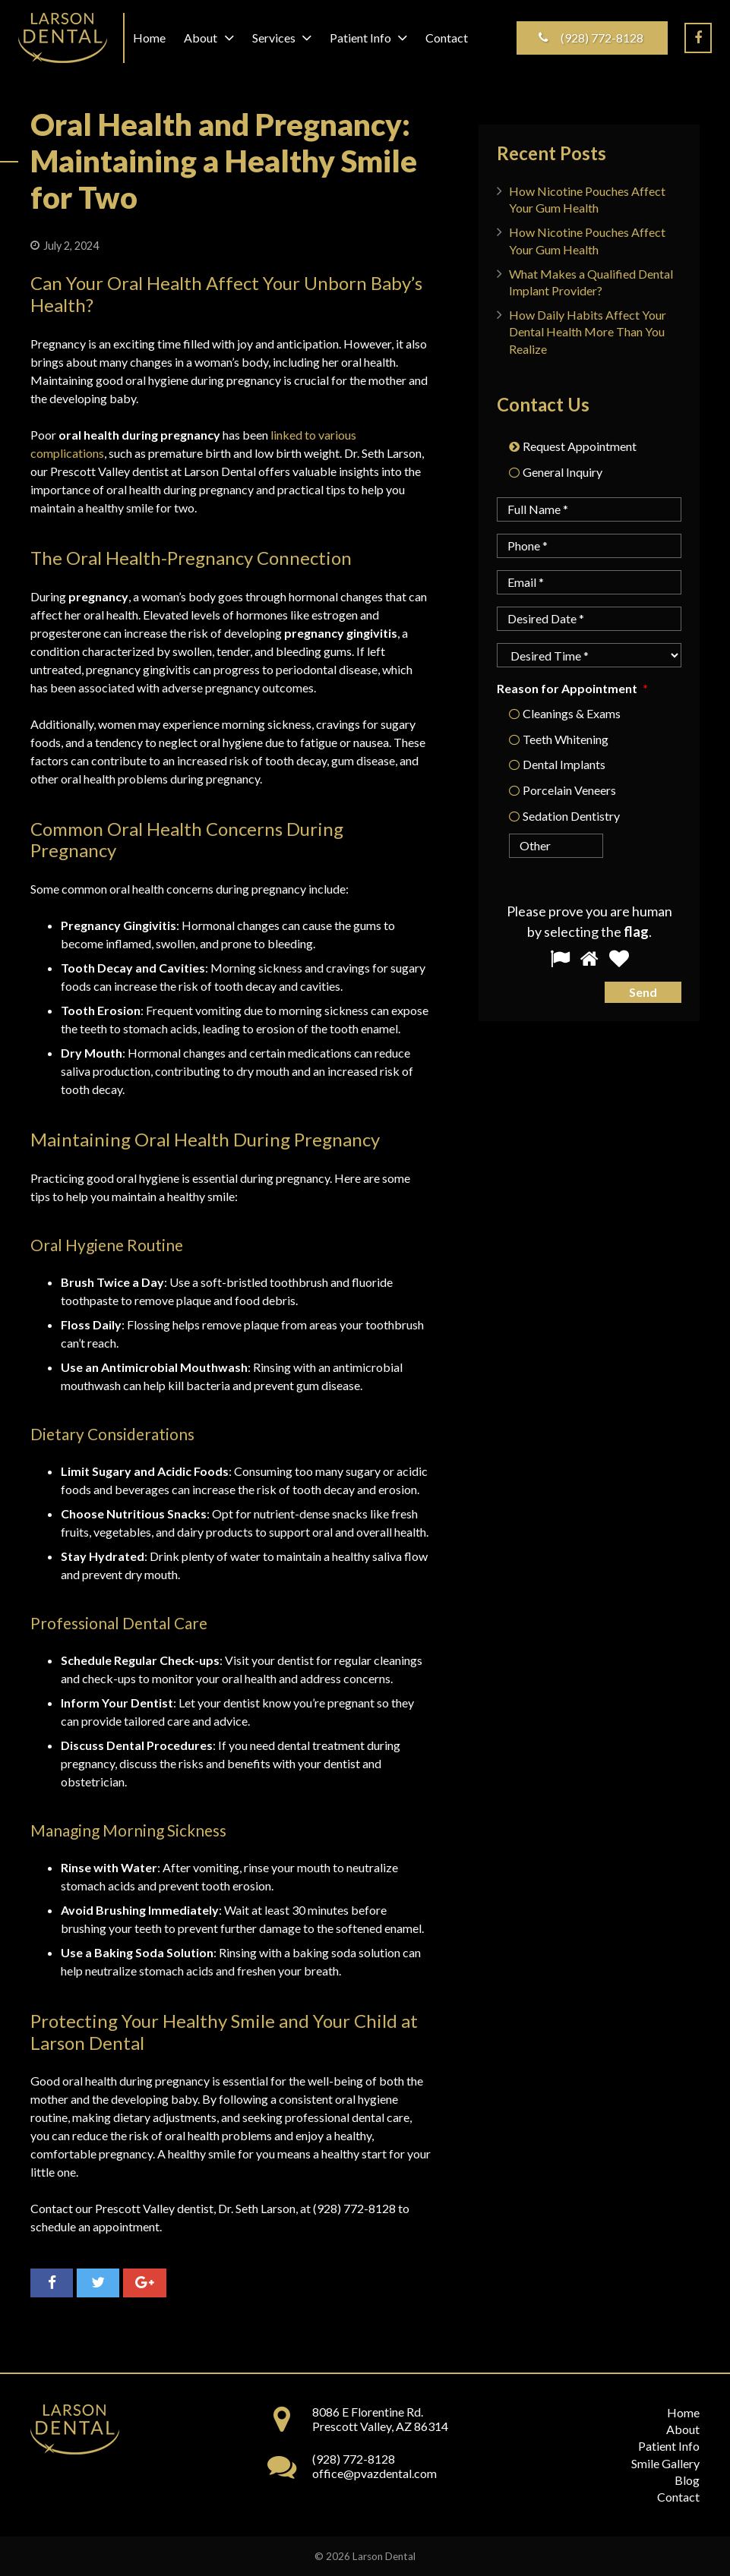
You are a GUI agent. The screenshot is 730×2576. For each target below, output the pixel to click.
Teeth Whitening (565, 739)
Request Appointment (580, 446)
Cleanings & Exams (572, 713)
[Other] (539, 846)
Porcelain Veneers (569, 790)
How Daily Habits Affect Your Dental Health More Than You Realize (587, 331)
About (683, 2429)
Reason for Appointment (572, 688)
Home (683, 2412)
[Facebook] (698, 38)
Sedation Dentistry (571, 816)
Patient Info (669, 2446)
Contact (678, 2496)
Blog (687, 2480)
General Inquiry (562, 472)
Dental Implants (564, 764)
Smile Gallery (665, 2463)
